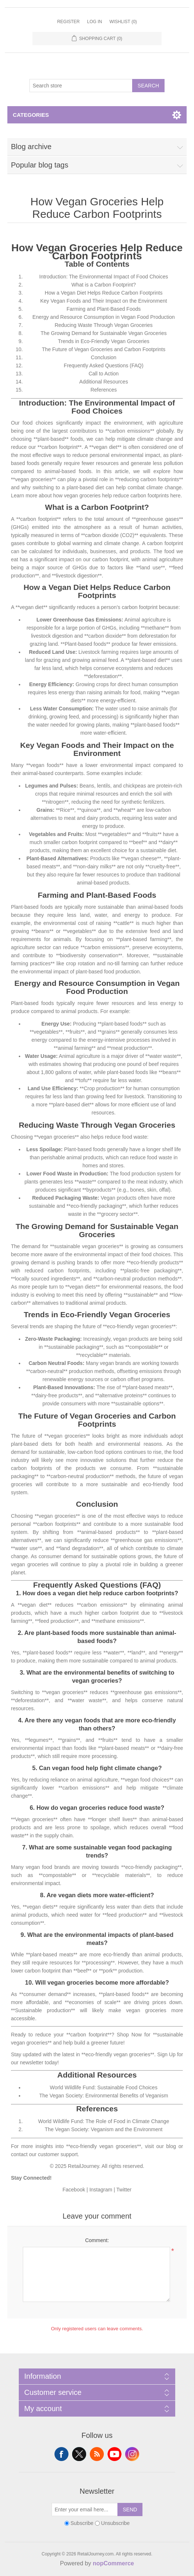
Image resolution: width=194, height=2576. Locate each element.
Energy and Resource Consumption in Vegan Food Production (103, 317)
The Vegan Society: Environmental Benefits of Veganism (103, 2095)
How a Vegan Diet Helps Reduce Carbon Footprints (104, 293)
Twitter (123, 2190)
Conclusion (103, 357)
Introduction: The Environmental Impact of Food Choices (103, 277)
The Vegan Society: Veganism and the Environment (104, 2129)
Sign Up (166, 2054)
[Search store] (81, 85)
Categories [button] (31, 115)
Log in (94, 21)
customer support (58, 2154)
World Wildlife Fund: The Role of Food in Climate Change (103, 2121)
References (104, 390)
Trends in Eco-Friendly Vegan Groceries (103, 341)
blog (171, 2146)
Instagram (100, 2190)
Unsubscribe (115, 2523)
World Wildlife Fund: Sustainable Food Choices (103, 2087)
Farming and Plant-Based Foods (104, 309)
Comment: (97, 2240)
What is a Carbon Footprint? (103, 285)
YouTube (114, 2454)
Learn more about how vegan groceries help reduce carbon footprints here (96, 495)
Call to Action (104, 374)
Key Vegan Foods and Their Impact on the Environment (103, 301)
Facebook (74, 2190)
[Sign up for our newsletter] (85, 2509)
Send (130, 2509)
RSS (97, 2454)
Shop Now (129, 2035)
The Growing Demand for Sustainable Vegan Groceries (103, 333)
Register (68, 21)
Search (148, 86)
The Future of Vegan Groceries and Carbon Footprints (103, 349)
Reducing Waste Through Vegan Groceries (103, 325)
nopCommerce (113, 2563)
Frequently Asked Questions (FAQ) (103, 365)
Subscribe (81, 2523)
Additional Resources (103, 382)
